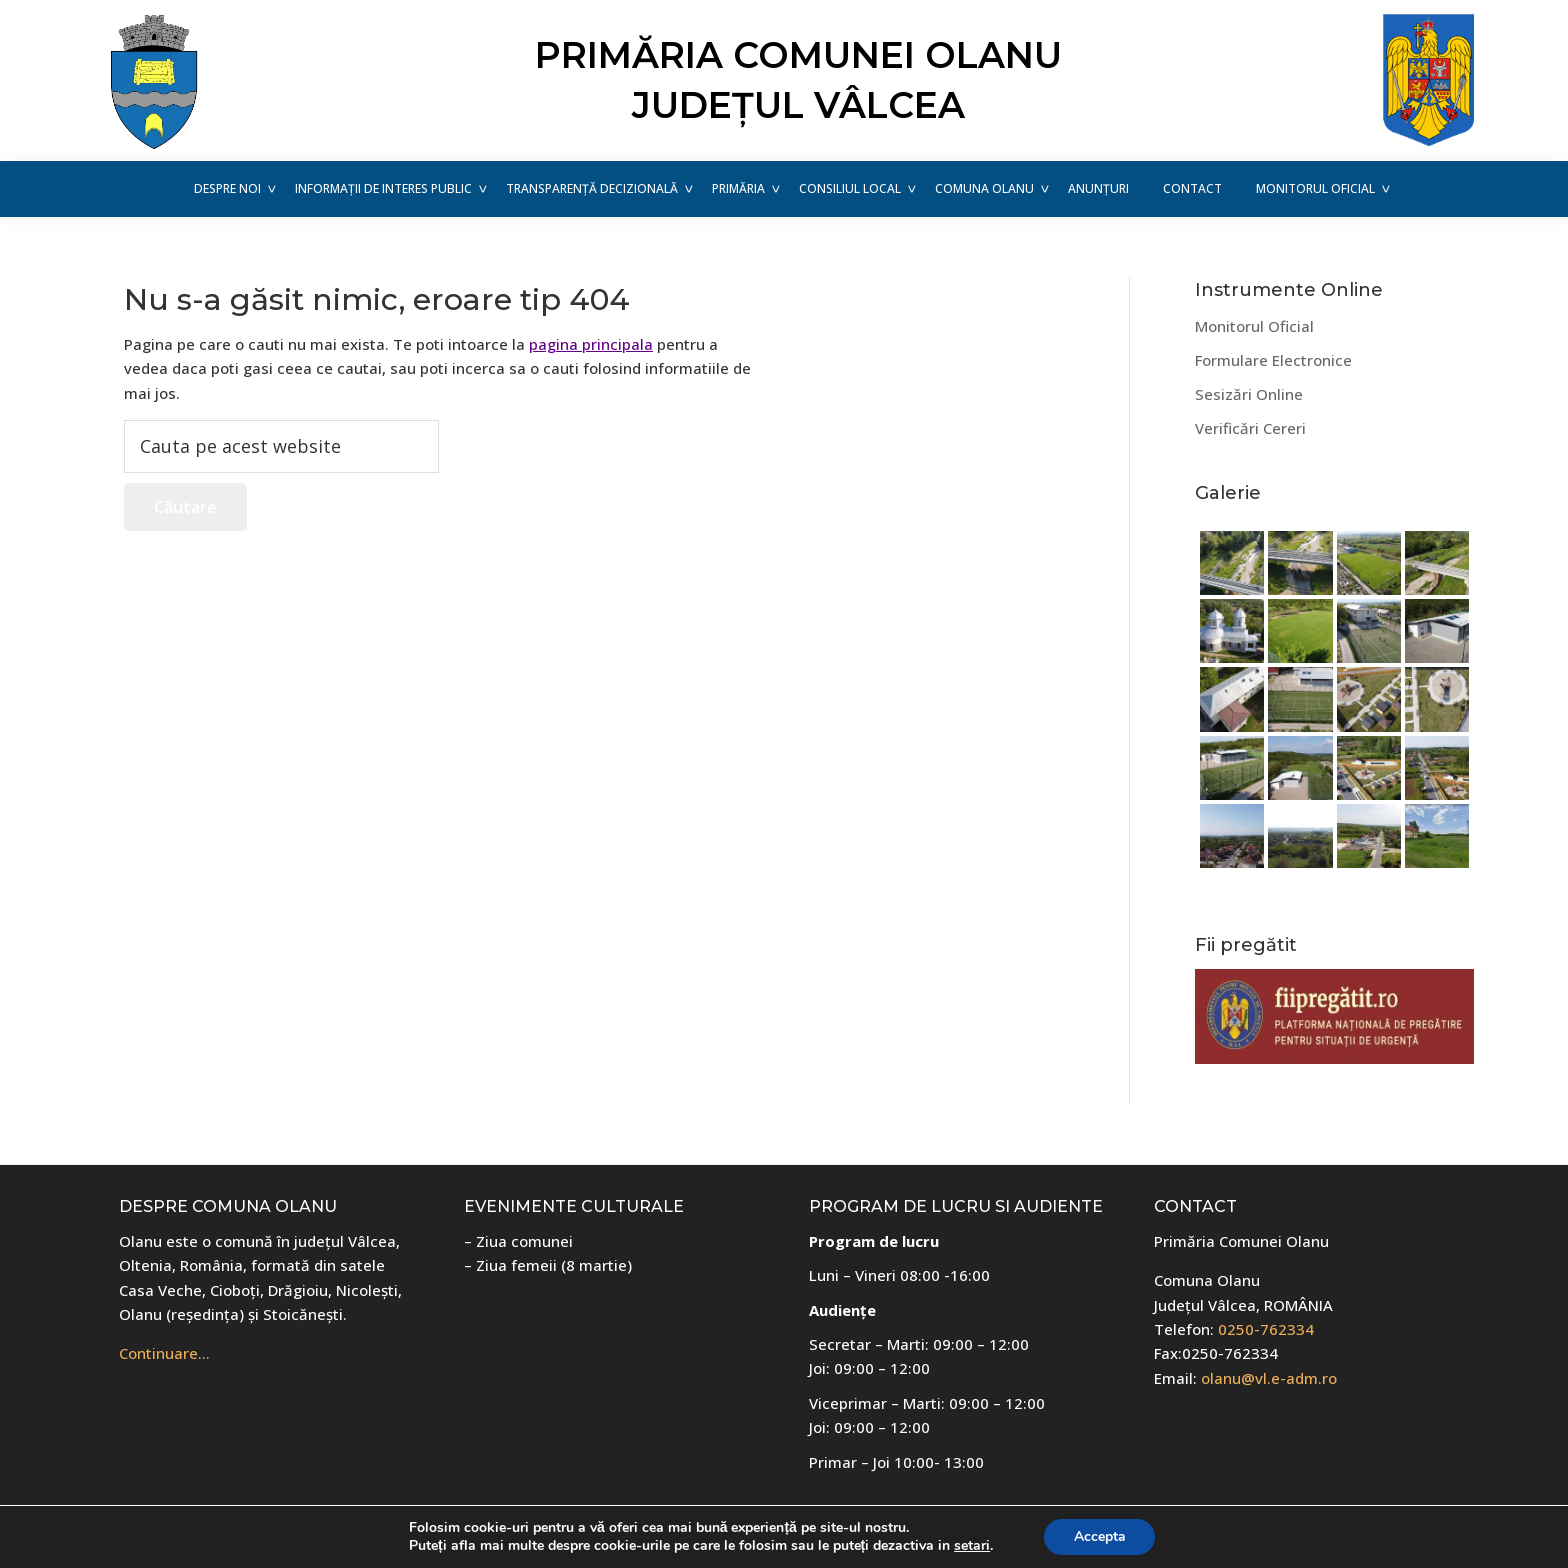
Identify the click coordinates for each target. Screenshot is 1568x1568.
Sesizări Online (1249, 394)
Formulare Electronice (1273, 360)
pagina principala (591, 344)
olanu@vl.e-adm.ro (1269, 1378)
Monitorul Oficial (1254, 326)
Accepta (1100, 1536)
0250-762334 (1266, 1329)
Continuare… (164, 1353)
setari (972, 1546)
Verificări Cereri (1250, 428)
